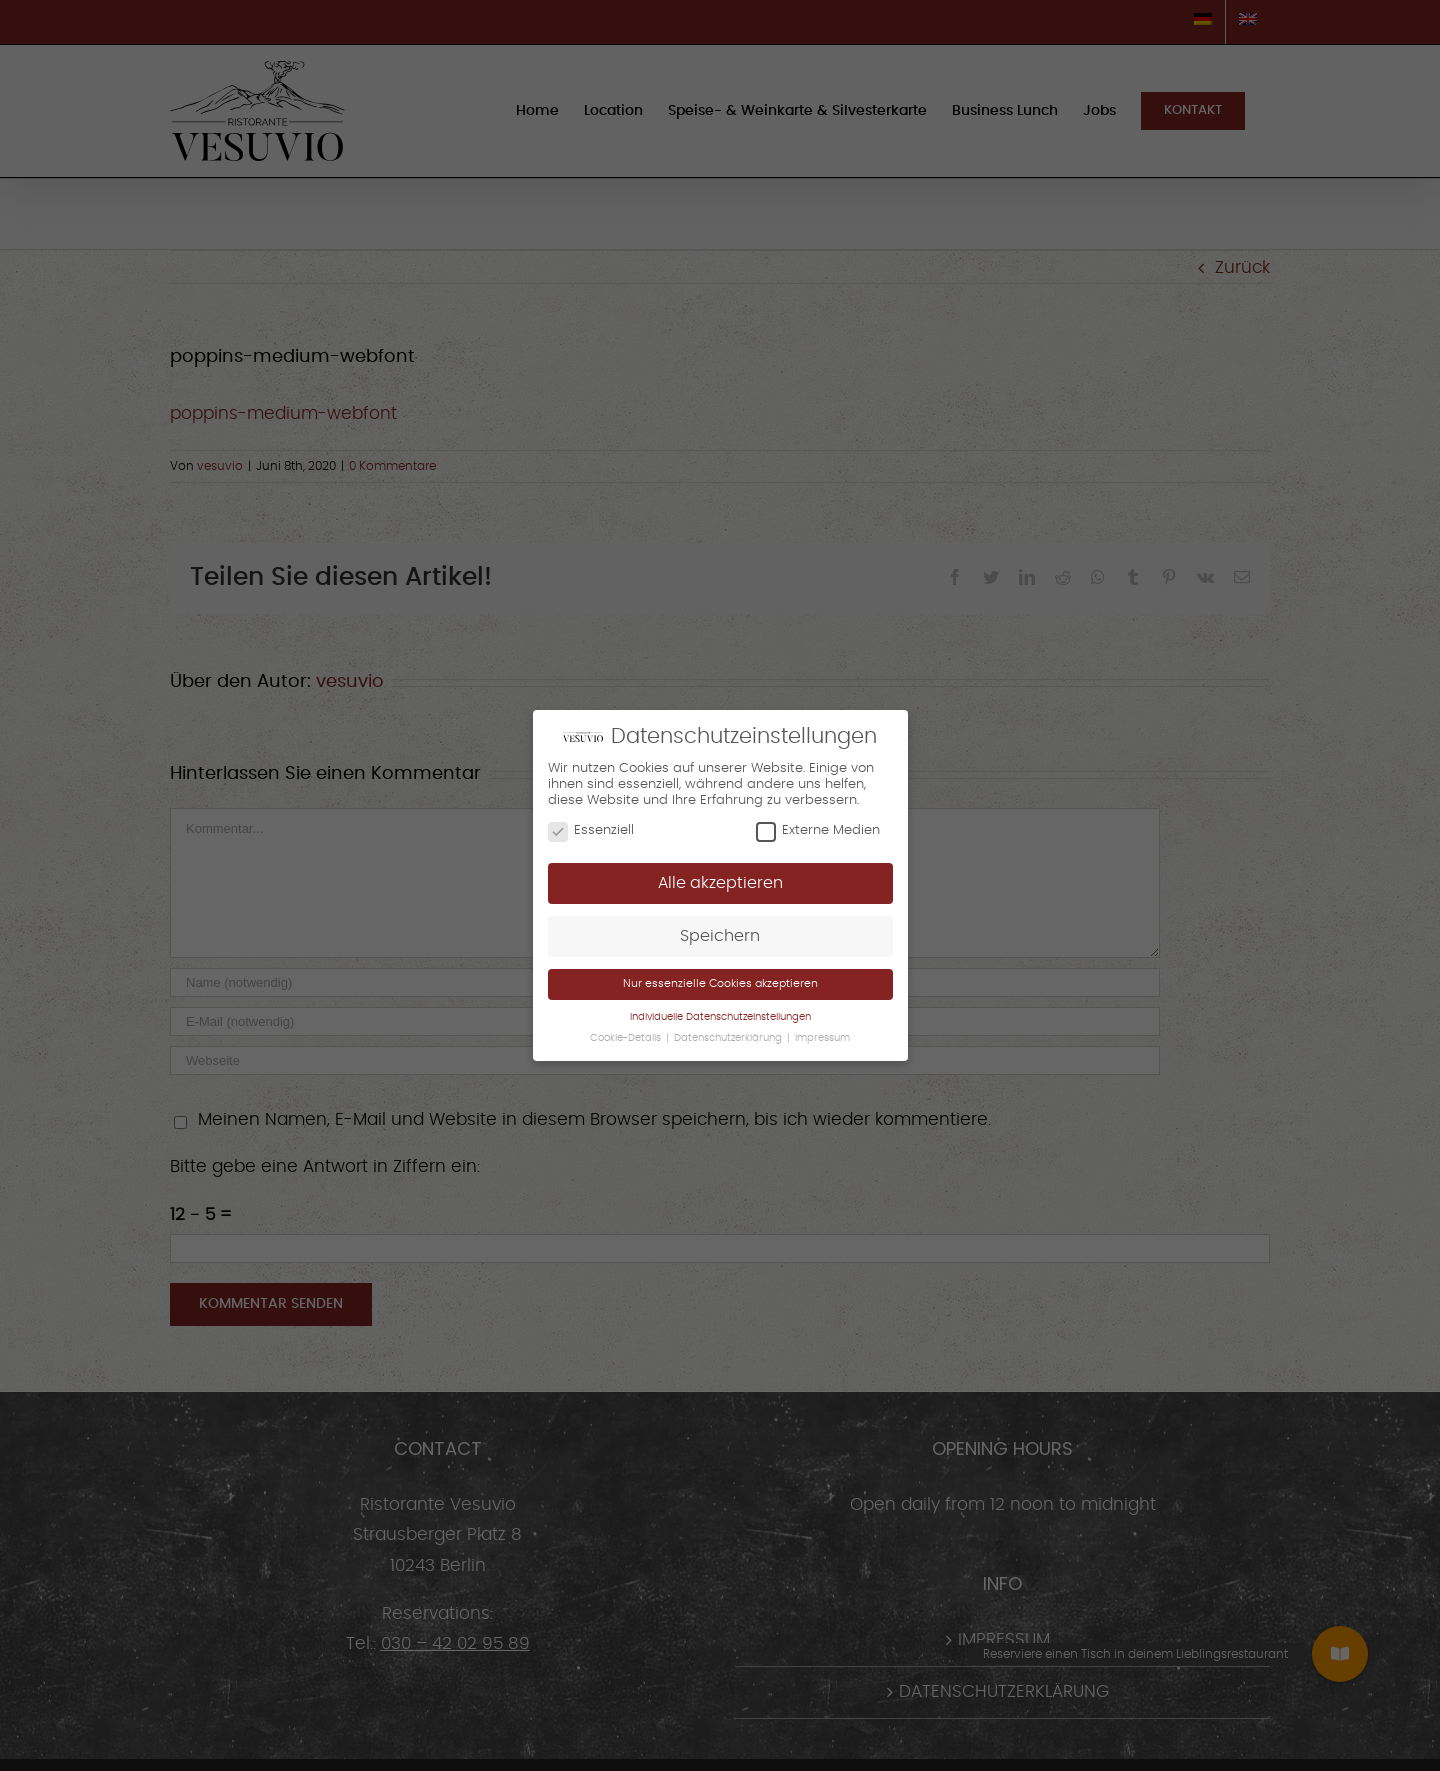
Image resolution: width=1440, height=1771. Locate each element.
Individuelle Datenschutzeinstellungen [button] (720, 1017)
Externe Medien (818, 831)
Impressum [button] (822, 1038)
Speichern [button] (720, 936)
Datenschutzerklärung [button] (729, 1038)
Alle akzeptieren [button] (720, 883)
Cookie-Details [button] (627, 1038)
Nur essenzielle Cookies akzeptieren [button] (720, 983)
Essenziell (591, 831)
